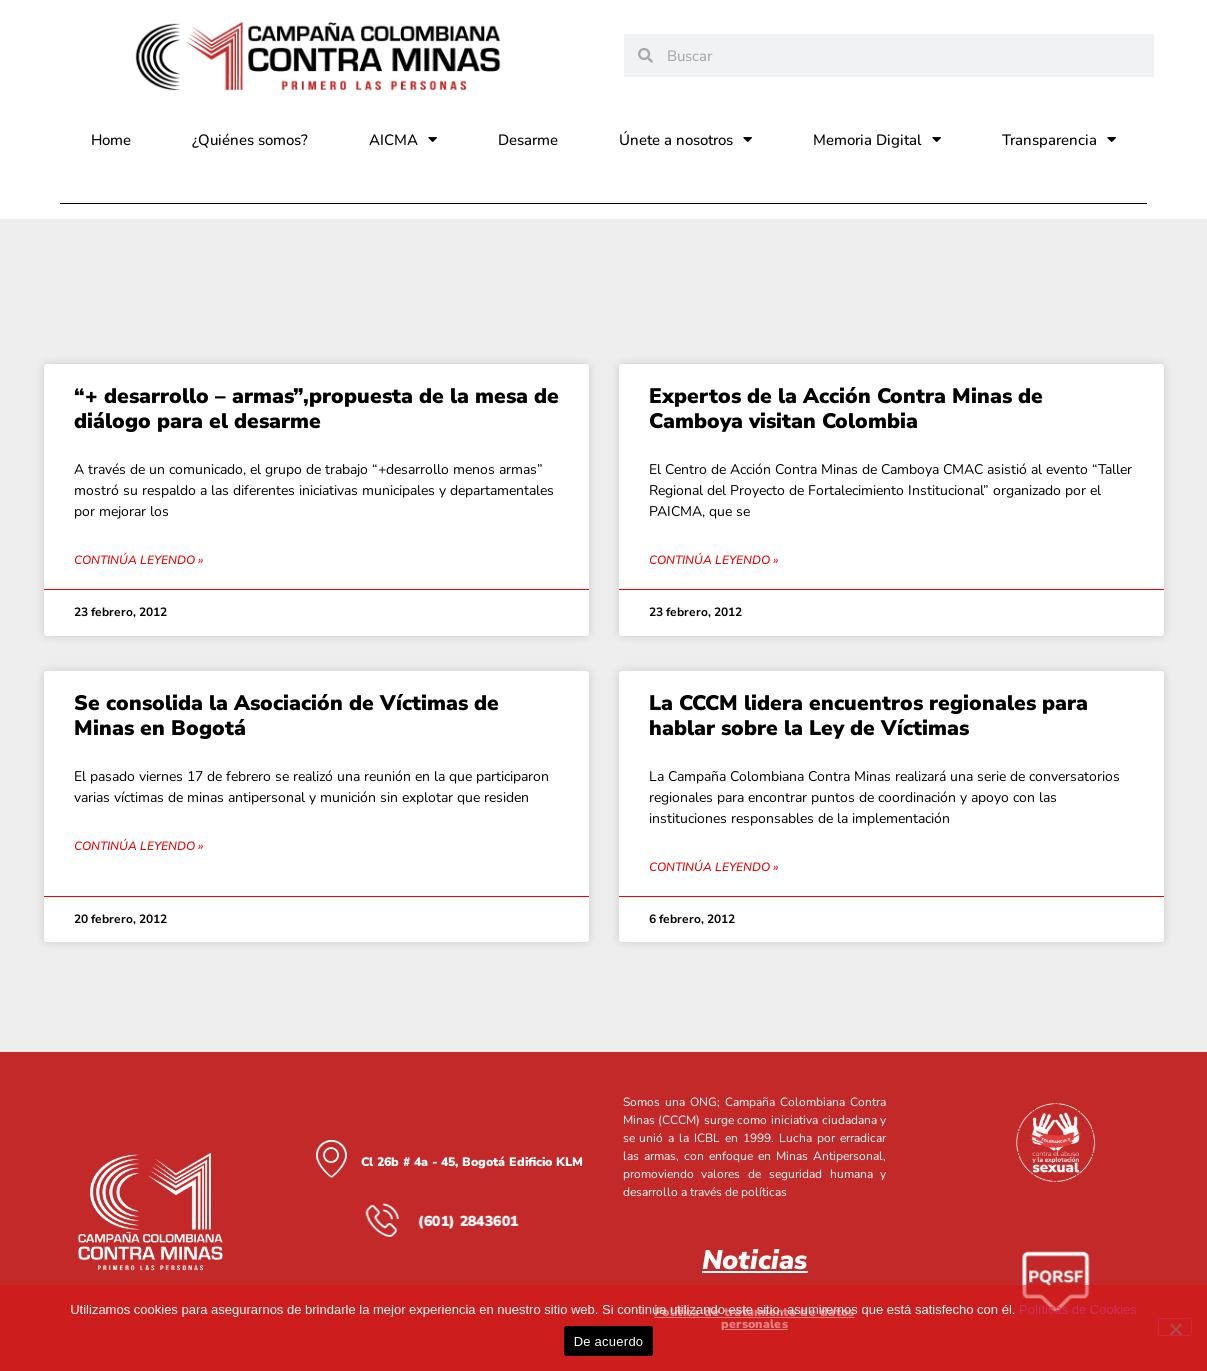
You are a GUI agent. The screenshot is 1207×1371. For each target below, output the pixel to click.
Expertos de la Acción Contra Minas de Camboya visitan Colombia (846, 408)
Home (111, 140)
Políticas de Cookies (1078, 1309)
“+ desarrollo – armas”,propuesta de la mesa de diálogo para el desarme (316, 408)
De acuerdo (609, 1341)
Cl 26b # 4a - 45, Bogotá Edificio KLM (472, 1162)
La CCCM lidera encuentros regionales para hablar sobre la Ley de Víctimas (868, 715)
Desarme (528, 140)
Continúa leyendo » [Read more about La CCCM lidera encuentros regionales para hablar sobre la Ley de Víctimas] (713, 867)
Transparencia (1059, 139)
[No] (1175, 1327)
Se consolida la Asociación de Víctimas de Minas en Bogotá (286, 715)
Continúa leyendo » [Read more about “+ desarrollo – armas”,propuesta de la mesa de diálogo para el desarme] (138, 560)
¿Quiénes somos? (250, 140)
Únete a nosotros (685, 139)
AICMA (403, 139)
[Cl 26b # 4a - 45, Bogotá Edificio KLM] (331, 1158)
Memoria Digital (877, 139)
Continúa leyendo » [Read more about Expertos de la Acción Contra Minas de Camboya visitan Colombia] (713, 560)
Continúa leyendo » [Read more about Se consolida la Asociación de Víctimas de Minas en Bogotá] (138, 846)
